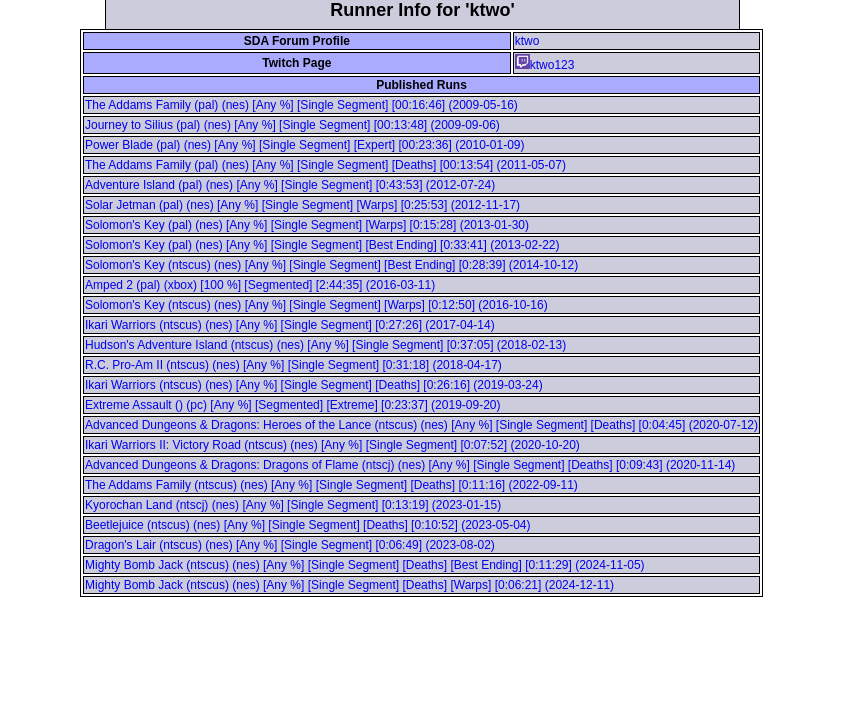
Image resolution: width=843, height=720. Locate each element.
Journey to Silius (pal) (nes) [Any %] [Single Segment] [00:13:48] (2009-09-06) (292, 125)
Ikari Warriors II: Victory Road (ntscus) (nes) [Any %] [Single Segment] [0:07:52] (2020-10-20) (332, 445)
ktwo (527, 41)
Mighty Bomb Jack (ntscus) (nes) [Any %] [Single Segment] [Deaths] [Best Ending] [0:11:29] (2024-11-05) (365, 565)
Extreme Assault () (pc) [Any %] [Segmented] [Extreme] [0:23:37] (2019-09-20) (293, 405)
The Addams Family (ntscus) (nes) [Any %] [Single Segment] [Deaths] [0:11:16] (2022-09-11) (331, 485)
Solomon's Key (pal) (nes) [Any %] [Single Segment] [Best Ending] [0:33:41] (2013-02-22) (322, 245)
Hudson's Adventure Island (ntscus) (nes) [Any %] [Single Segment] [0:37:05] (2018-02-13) (325, 345)
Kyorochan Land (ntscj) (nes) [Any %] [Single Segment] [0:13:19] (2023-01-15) (293, 505)
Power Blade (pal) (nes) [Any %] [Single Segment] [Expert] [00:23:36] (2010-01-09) (305, 145)
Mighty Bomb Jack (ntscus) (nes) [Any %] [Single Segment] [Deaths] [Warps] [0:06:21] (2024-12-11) (349, 585)
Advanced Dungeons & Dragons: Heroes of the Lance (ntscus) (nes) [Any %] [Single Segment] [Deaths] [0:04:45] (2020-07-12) (421, 425)
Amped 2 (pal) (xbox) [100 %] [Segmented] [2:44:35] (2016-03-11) (260, 285)
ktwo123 (545, 65)
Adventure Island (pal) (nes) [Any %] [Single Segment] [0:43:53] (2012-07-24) (290, 185)
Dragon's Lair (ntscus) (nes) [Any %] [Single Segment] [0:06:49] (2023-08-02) (290, 545)
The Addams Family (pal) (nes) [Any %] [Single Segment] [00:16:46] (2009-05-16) (301, 105)
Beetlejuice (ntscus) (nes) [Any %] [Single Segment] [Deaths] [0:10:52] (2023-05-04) (308, 525)
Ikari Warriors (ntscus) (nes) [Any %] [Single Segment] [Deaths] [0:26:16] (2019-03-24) (314, 385)
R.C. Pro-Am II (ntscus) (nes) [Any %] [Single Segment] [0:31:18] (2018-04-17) (293, 365)
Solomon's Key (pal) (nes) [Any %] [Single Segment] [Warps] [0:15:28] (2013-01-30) (307, 225)
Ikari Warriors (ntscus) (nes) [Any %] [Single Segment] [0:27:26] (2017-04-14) (290, 325)
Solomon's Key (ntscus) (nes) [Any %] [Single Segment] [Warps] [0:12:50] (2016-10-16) (316, 305)
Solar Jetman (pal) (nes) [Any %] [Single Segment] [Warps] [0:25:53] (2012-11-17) (302, 205)
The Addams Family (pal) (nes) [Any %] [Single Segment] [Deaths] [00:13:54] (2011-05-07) (325, 165)
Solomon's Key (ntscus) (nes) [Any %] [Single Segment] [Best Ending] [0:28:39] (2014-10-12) (331, 265)
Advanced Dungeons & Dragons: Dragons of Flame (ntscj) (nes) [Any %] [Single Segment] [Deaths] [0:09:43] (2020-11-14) (410, 465)
